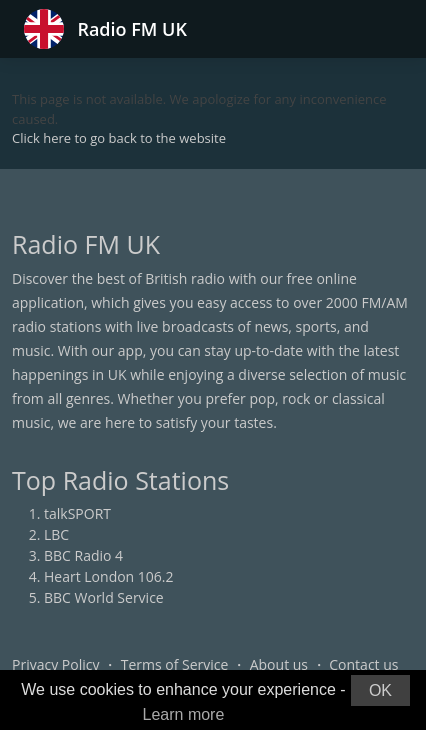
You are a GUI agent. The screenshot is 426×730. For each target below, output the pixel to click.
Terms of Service (175, 664)
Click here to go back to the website (119, 138)
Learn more (184, 714)
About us (279, 664)
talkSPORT (77, 513)
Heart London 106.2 (109, 576)
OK (380, 690)
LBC (56, 534)
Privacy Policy (55, 664)
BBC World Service (104, 597)
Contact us (363, 664)
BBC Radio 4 (83, 555)
